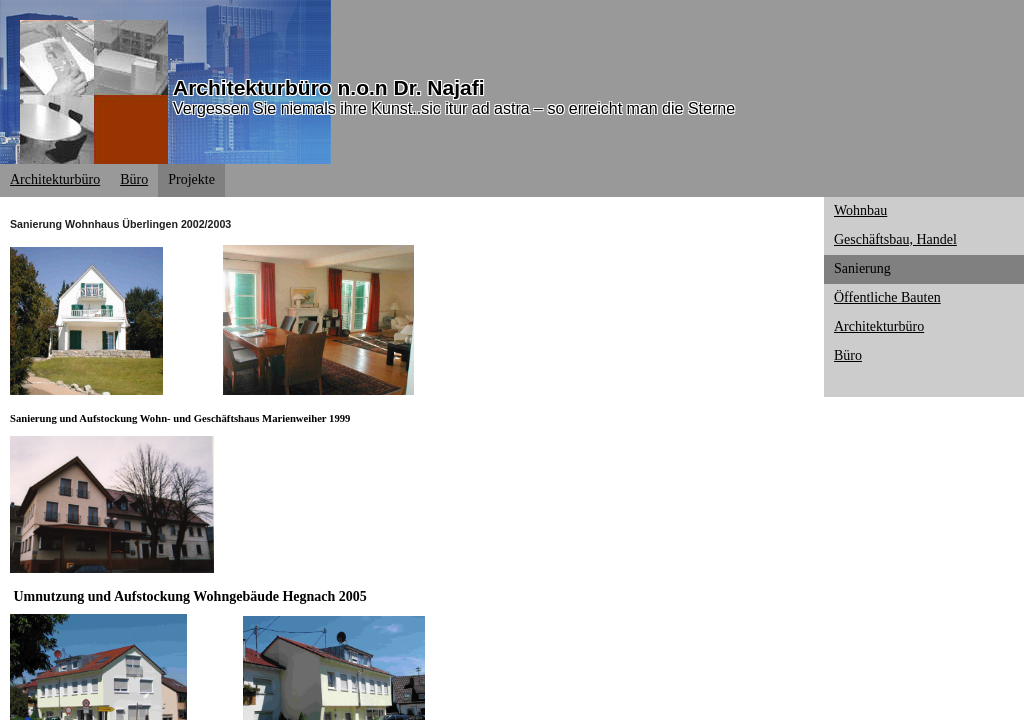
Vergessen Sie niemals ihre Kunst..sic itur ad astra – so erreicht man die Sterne (454, 108)
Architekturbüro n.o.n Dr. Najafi (329, 87)
